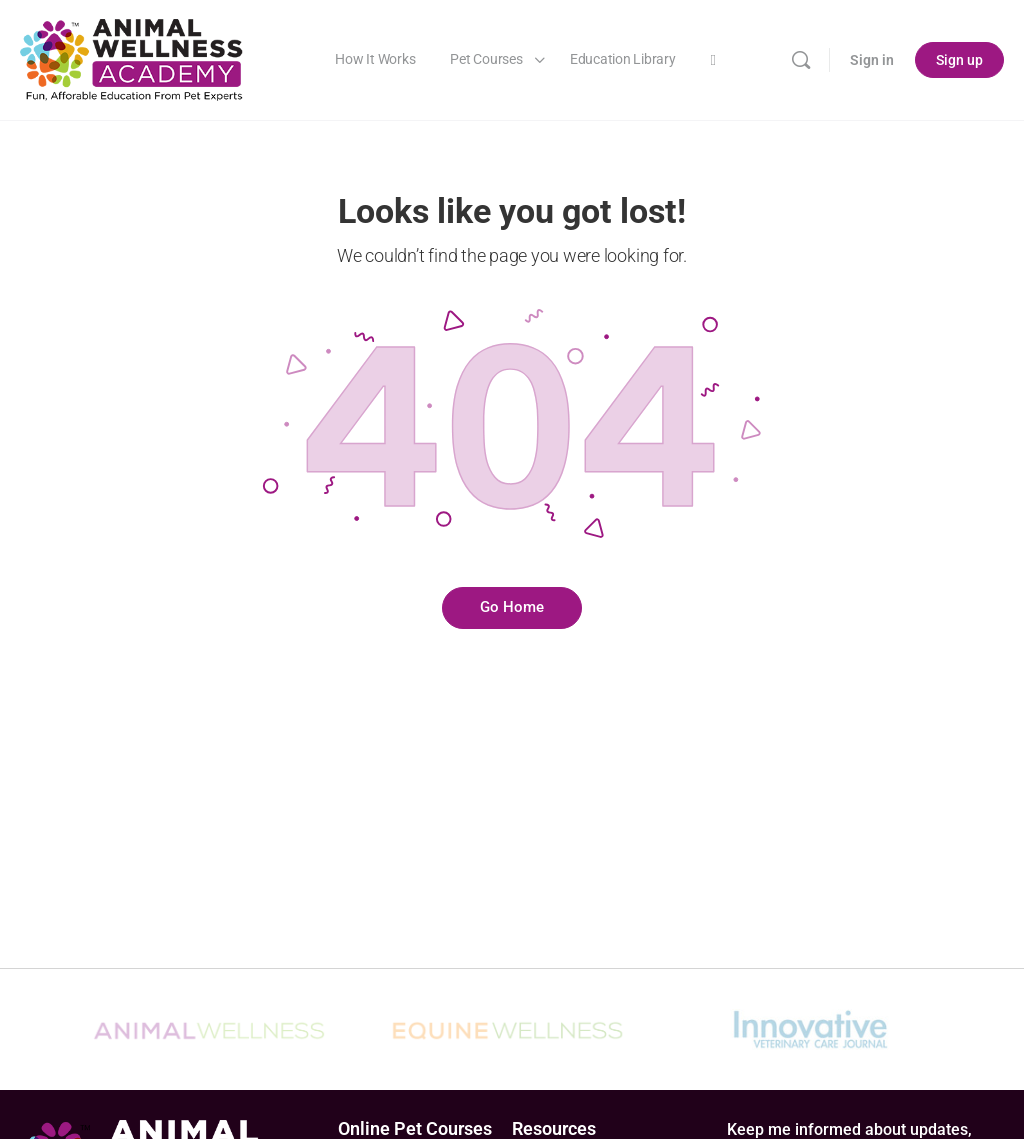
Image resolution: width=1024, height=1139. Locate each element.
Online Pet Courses (415, 1128)
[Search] (801, 60)
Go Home (512, 607)
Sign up (959, 60)
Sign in (872, 60)
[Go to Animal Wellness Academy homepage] (132, 58)
